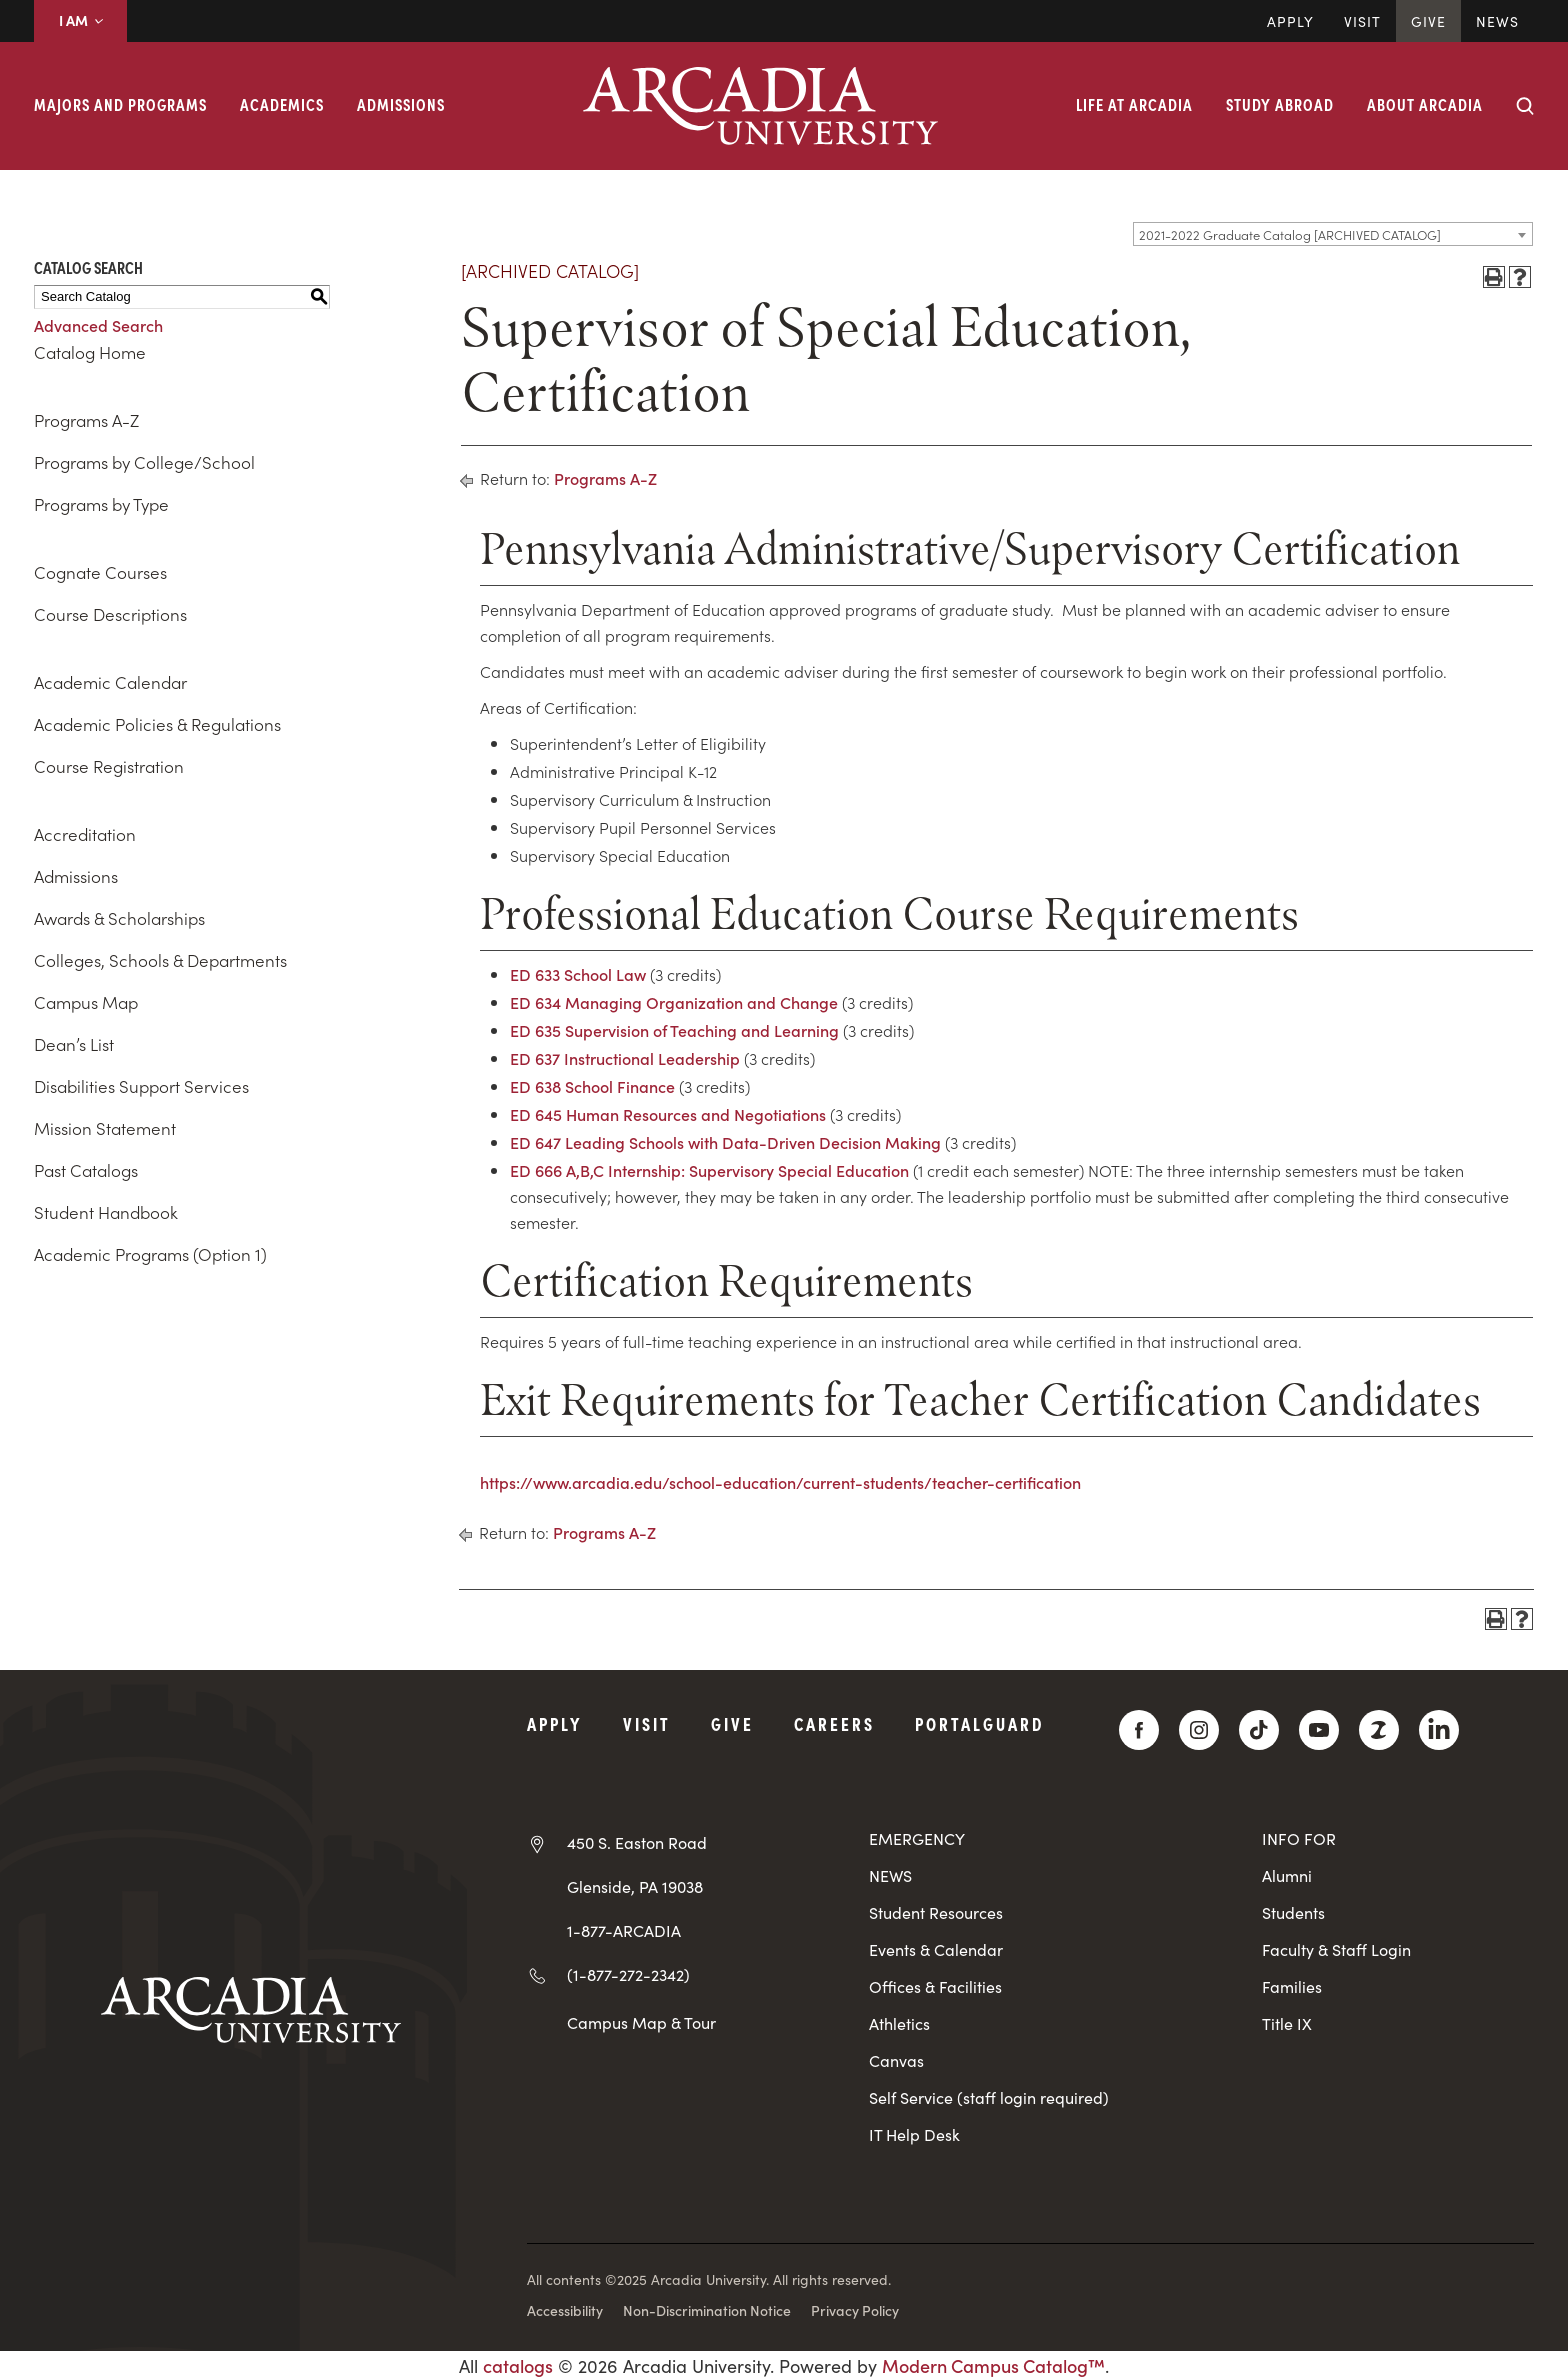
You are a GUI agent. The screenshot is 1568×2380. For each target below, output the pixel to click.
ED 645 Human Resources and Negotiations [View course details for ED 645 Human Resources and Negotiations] (668, 1114)
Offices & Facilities (935, 1986)
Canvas (896, 2060)
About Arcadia (1425, 104)
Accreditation (85, 834)
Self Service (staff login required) (989, 2097)
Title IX (1287, 2023)
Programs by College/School (144, 462)
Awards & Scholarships (119, 918)
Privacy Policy (855, 2310)
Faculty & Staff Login (1336, 1949)
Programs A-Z (86, 420)
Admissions (401, 104)
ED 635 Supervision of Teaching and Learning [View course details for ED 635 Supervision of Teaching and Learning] (674, 1030)
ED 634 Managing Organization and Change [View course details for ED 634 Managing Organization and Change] (674, 1002)
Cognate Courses (100, 572)
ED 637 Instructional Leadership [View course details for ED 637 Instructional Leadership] (625, 1058)
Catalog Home (90, 352)
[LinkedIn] (1439, 1730)
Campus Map (86, 1002)
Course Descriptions (110, 614)
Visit (1362, 21)
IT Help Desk (914, 2134)
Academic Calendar (110, 682)
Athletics (899, 2023)
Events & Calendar (936, 1949)
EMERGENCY (917, 1838)
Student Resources (936, 1912)
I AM (80, 20)
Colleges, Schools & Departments (160, 960)
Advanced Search (98, 325)
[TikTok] (1259, 1730)
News (1497, 21)
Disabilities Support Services (141, 1086)
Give (1428, 21)
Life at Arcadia (1134, 104)
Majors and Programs (120, 104)
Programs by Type (101, 504)
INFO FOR (1299, 1838)
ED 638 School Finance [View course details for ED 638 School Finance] (592, 1086)
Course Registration (109, 766)
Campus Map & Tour (641, 2022)
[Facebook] (1139, 1730)
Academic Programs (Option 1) (150, 1254)
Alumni (1287, 1875)
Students (1293, 1912)
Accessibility (565, 2310)
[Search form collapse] (1525, 106)
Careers (834, 1723)
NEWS (890, 1875)
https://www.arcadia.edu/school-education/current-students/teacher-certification (780, 1482)
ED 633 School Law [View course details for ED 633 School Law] (578, 974)
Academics (282, 104)
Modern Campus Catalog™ (993, 2365)
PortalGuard (979, 1723)
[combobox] (1333, 234)
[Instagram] (1199, 1730)
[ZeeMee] (1379, 1730)
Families (1292, 1986)
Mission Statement (105, 1128)
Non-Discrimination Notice (707, 2310)
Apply (1290, 21)
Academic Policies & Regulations (157, 724)
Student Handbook (106, 1212)
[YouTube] (1319, 1730)
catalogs (518, 2365)
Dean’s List (74, 1044)
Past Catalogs (86, 1170)
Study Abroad (1280, 104)
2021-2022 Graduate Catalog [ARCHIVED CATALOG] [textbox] (1290, 234)
